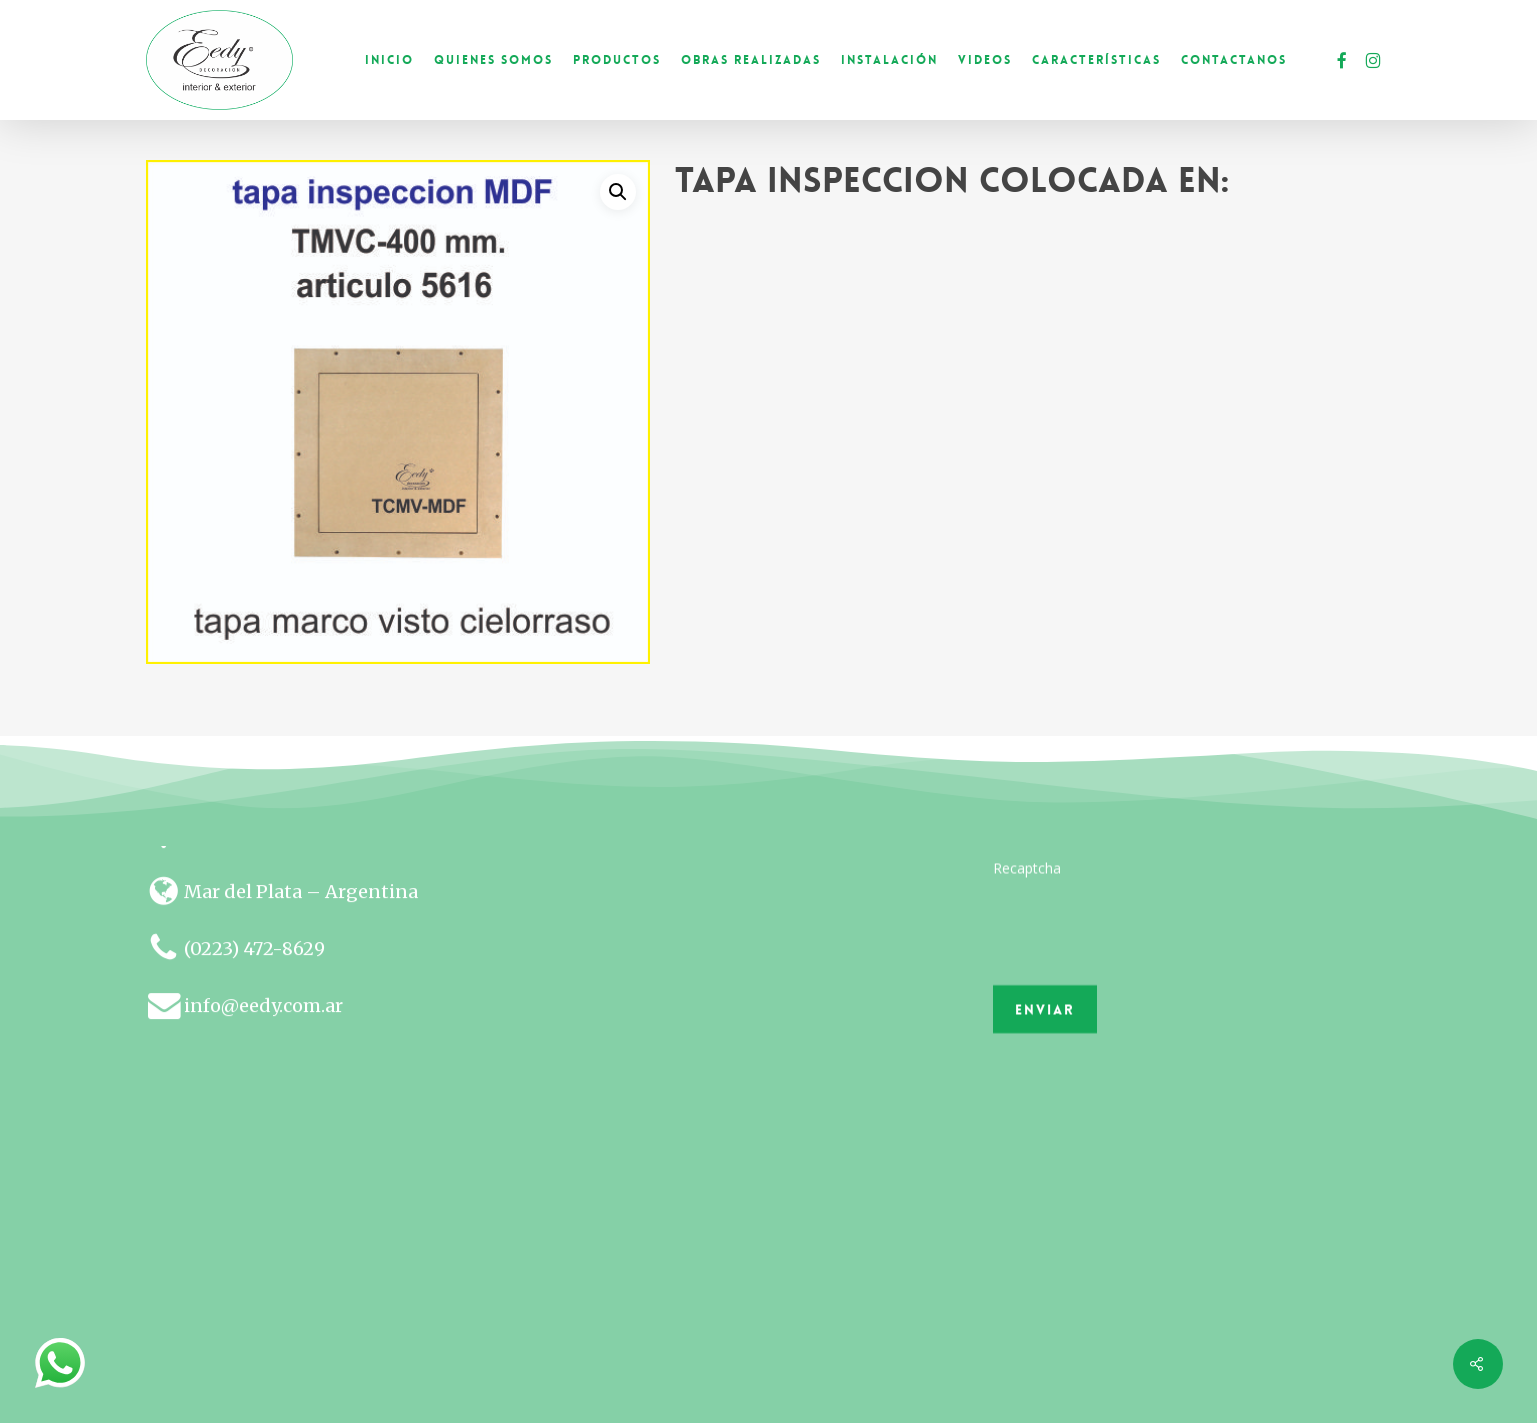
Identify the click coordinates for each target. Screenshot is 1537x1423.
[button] (618, 192)
